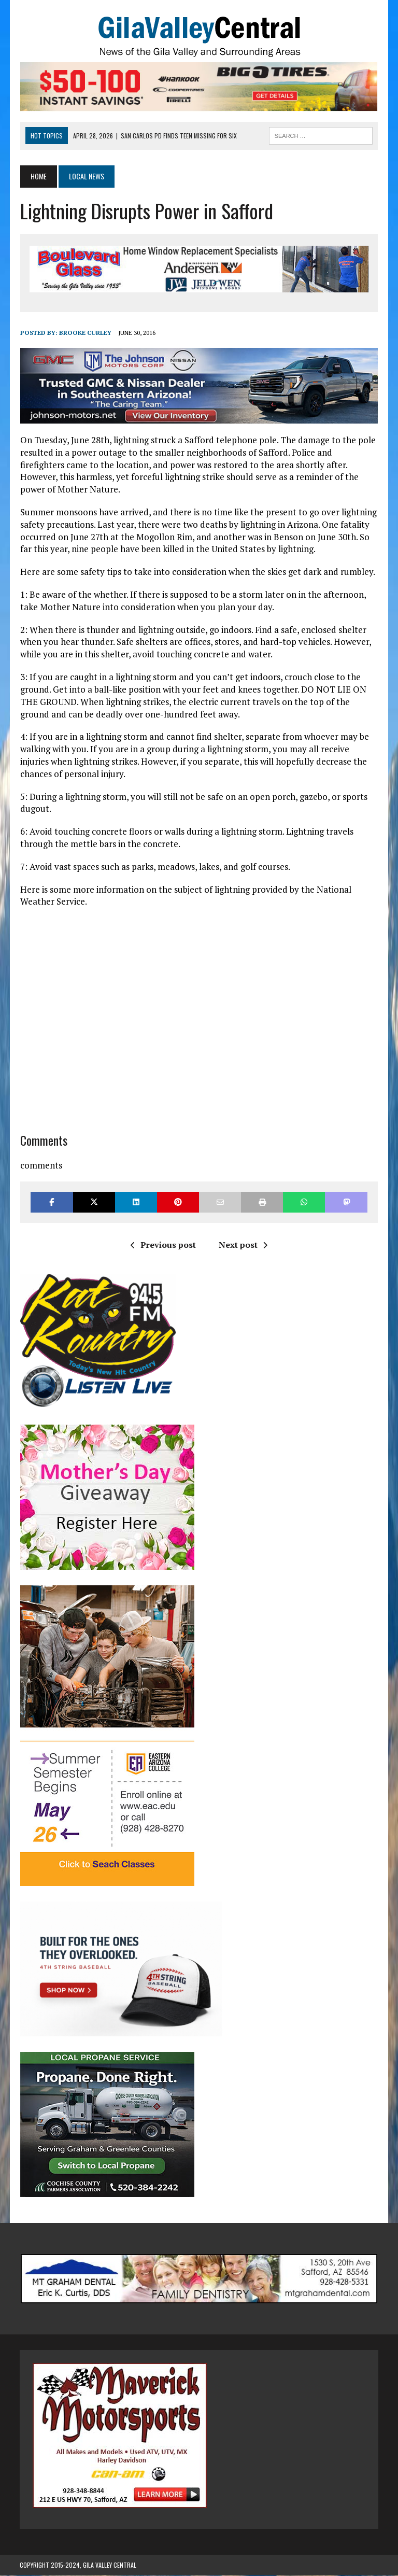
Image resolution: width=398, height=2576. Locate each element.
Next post (243, 1245)
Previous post (163, 1245)
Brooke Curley (85, 333)
